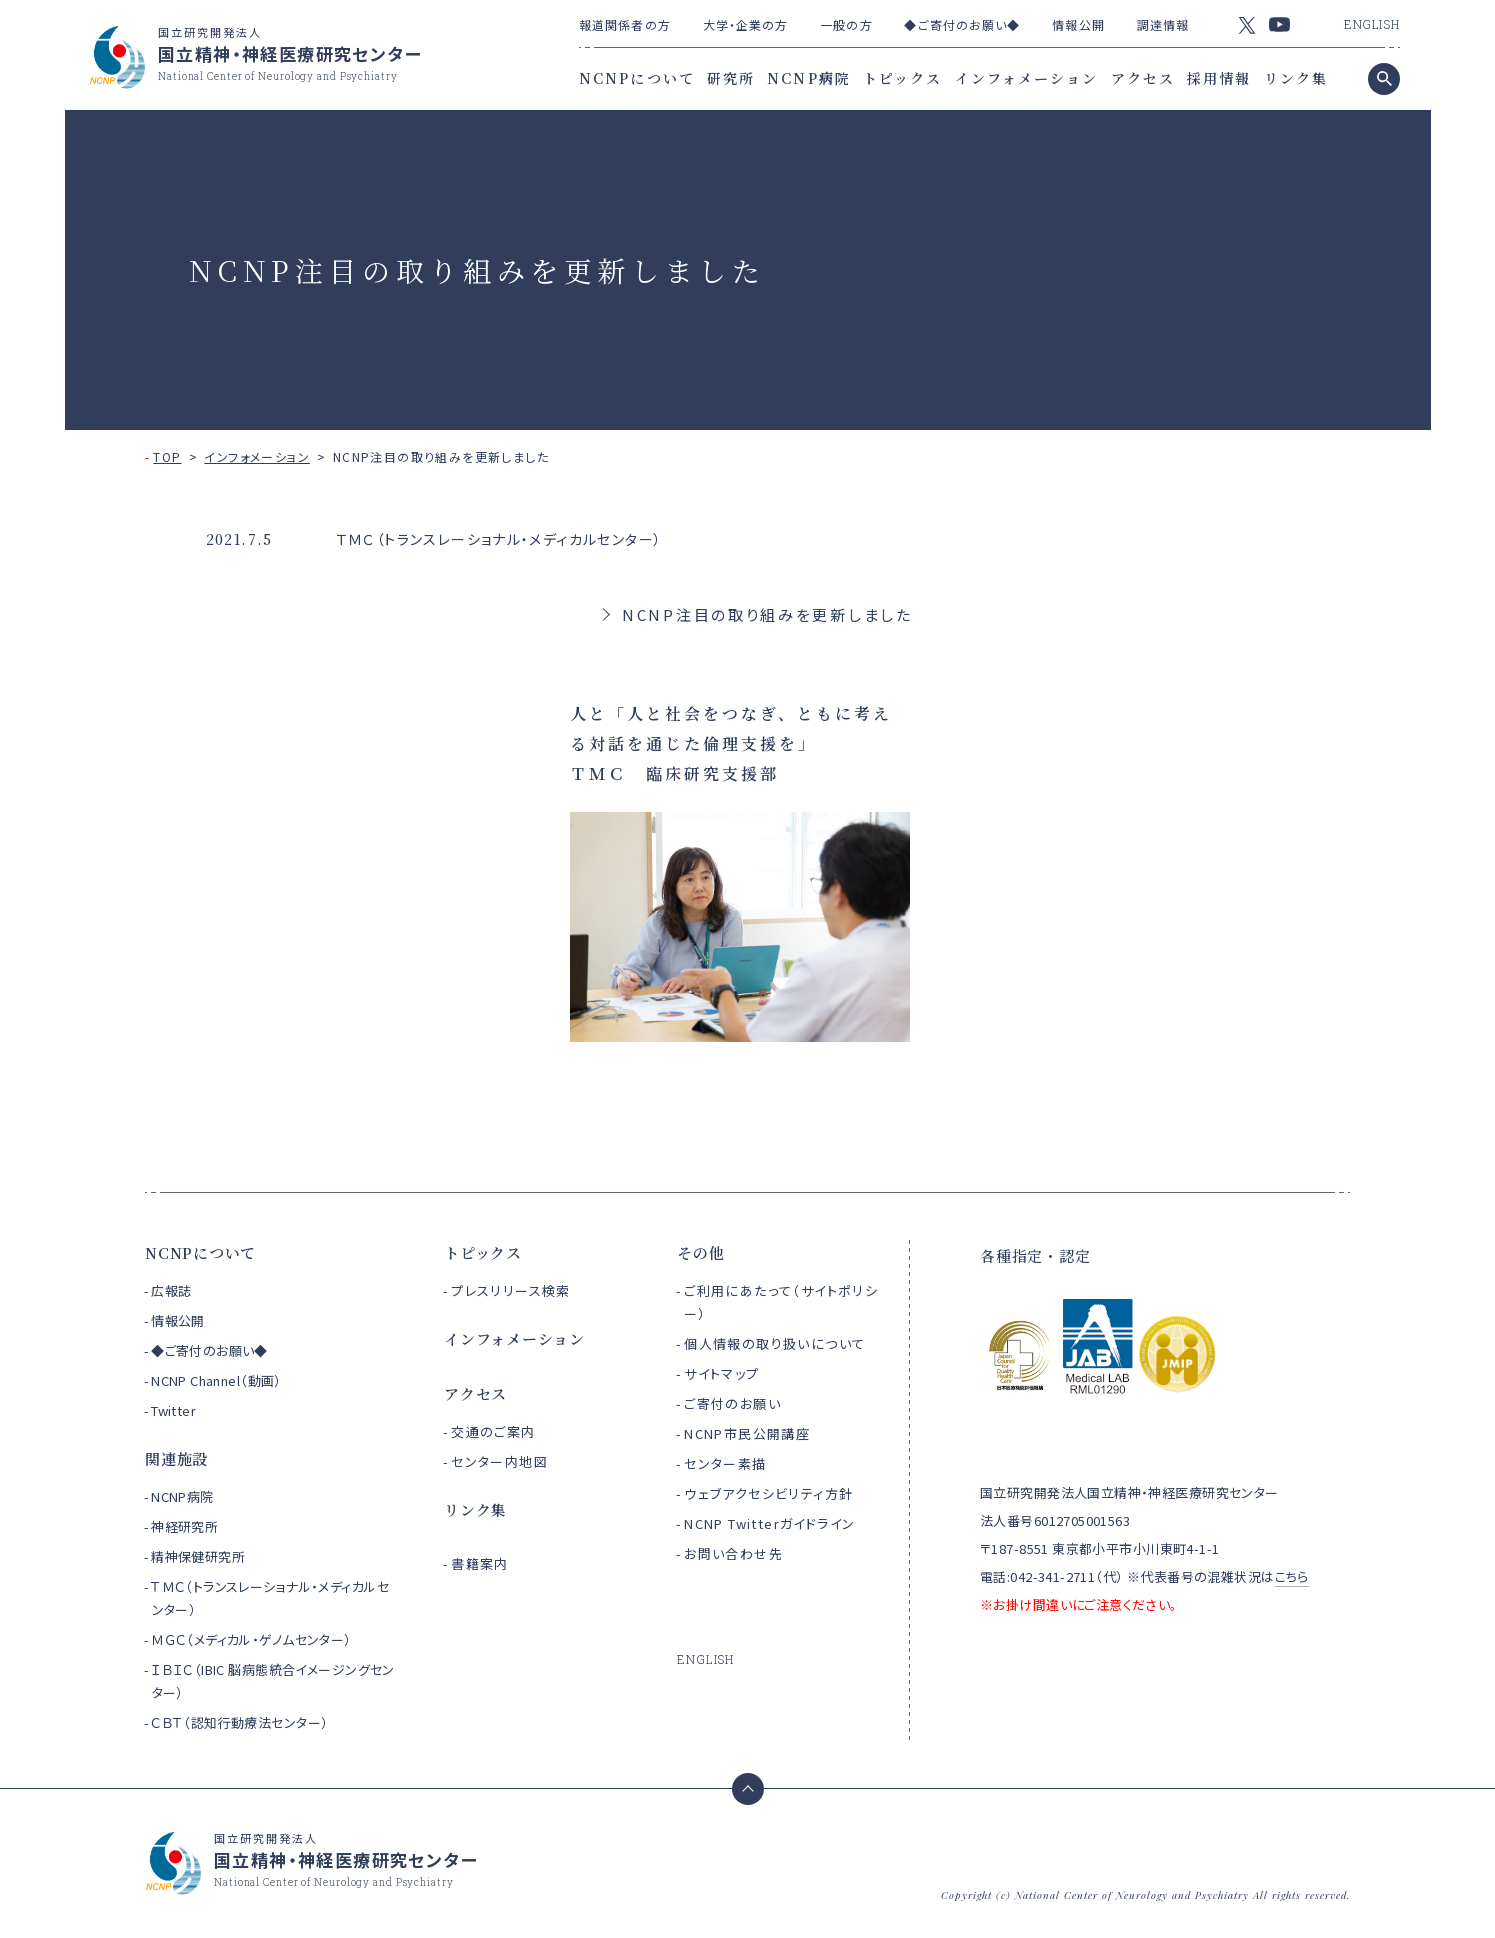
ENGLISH (1372, 24)
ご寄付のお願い (732, 1403)
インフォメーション (1027, 78)
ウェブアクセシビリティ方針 (768, 1493)
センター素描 (725, 1463)
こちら (1292, 1576)
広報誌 (171, 1290)
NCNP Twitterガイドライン (769, 1523)
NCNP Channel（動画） (216, 1380)
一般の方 (846, 24)
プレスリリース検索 (511, 1290)
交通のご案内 (493, 1431)
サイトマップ (721, 1373)
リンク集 (1296, 78)
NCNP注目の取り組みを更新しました (767, 614)
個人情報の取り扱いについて (774, 1343)
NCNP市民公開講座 (747, 1433)
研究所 (731, 78)
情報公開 (1078, 24)
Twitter (173, 1410)
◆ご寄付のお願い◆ (962, 24)
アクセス (1143, 78)
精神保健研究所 (198, 1556)
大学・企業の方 (746, 24)
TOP (167, 456)
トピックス (903, 78)
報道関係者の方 (625, 24)
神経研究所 (184, 1526)
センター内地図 (499, 1461)
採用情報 (1219, 78)
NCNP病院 (809, 78)
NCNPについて (637, 78)
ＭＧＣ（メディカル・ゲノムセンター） (251, 1639)
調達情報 (1163, 24)
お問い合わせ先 (733, 1553)
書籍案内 (480, 1563)
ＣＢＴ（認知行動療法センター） (239, 1722)
